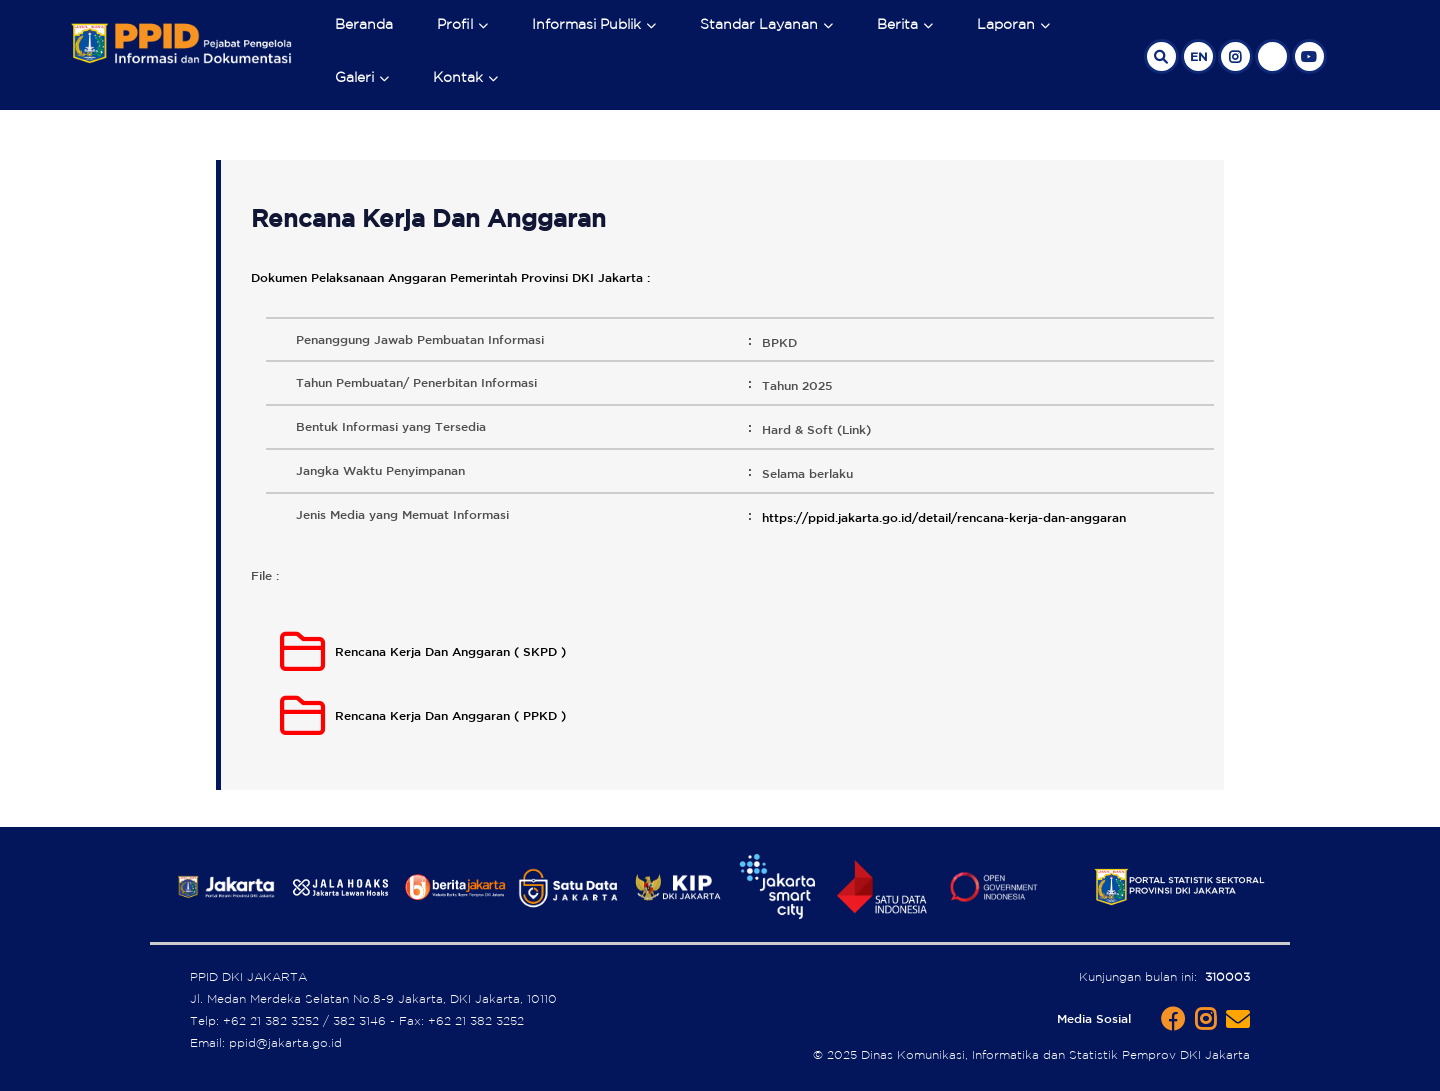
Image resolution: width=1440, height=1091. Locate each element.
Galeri (354, 77)
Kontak (458, 77)
